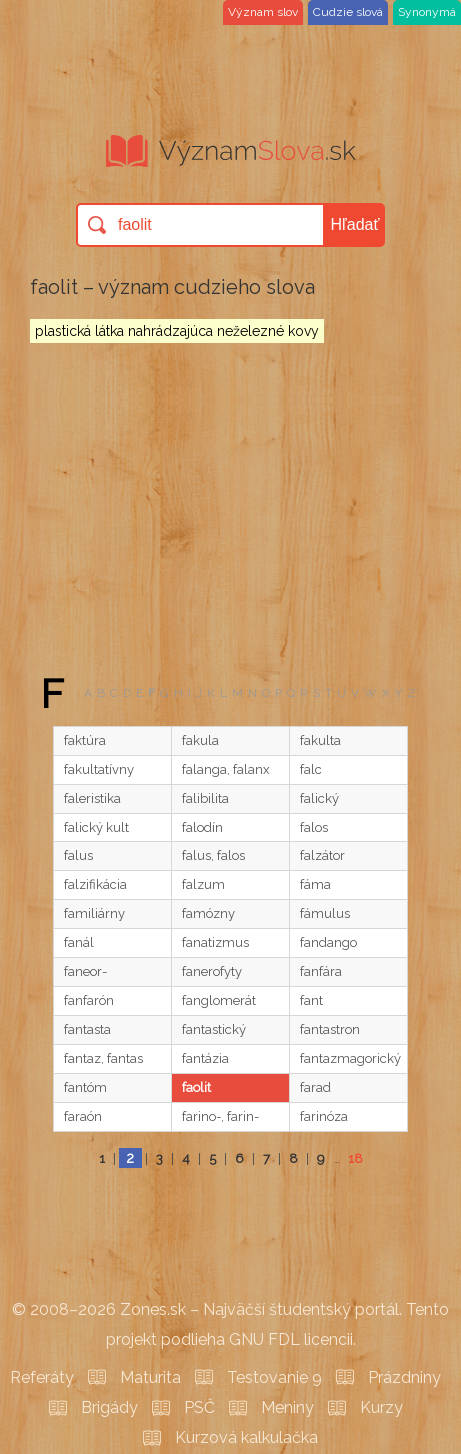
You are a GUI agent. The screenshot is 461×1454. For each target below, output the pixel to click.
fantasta (87, 1029)
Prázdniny (404, 1377)
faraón (83, 1116)
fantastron (330, 1029)
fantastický (214, 1029)
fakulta (320, 740)
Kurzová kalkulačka (246, 1437)
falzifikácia (95, 884)
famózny (208, 913)
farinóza (324, 1116)
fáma (315, 884)
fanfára (321, 971)
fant (311, 1000)
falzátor (322, 855)
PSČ (199, 1407)
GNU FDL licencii (291, 1339)
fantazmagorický (350, 1058)
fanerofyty (212, 971)
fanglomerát (219, 1000)
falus (78, 855)
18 (355, 1158)
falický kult (96, 827)
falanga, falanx (226, 769)
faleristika (92, 798)
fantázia (205, 1058)
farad (315, 1087)
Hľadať (355, 224)
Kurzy (381, 1407)
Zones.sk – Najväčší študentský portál (259, 1309)
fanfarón (89, 1000)
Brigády (109, 1407)
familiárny (94, 913)
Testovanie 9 (274, 1377)
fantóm (85, 1087)
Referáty (42, 1377)
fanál (79, 942)
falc (311, 769)
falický (319, 798)
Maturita (150, 1377)
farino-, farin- (220, 1116)
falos (314, 827)
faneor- (85, 971)
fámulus (325, 913)
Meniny (287, 1407)
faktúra (85, 740)
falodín (202, 827)
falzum (203, 884)
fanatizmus (215, 942)
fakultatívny (99, 769)
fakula (200, 740)
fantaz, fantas (103, 1058)
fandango (328, 942)
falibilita (205, 798)
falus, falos (213, 855)
